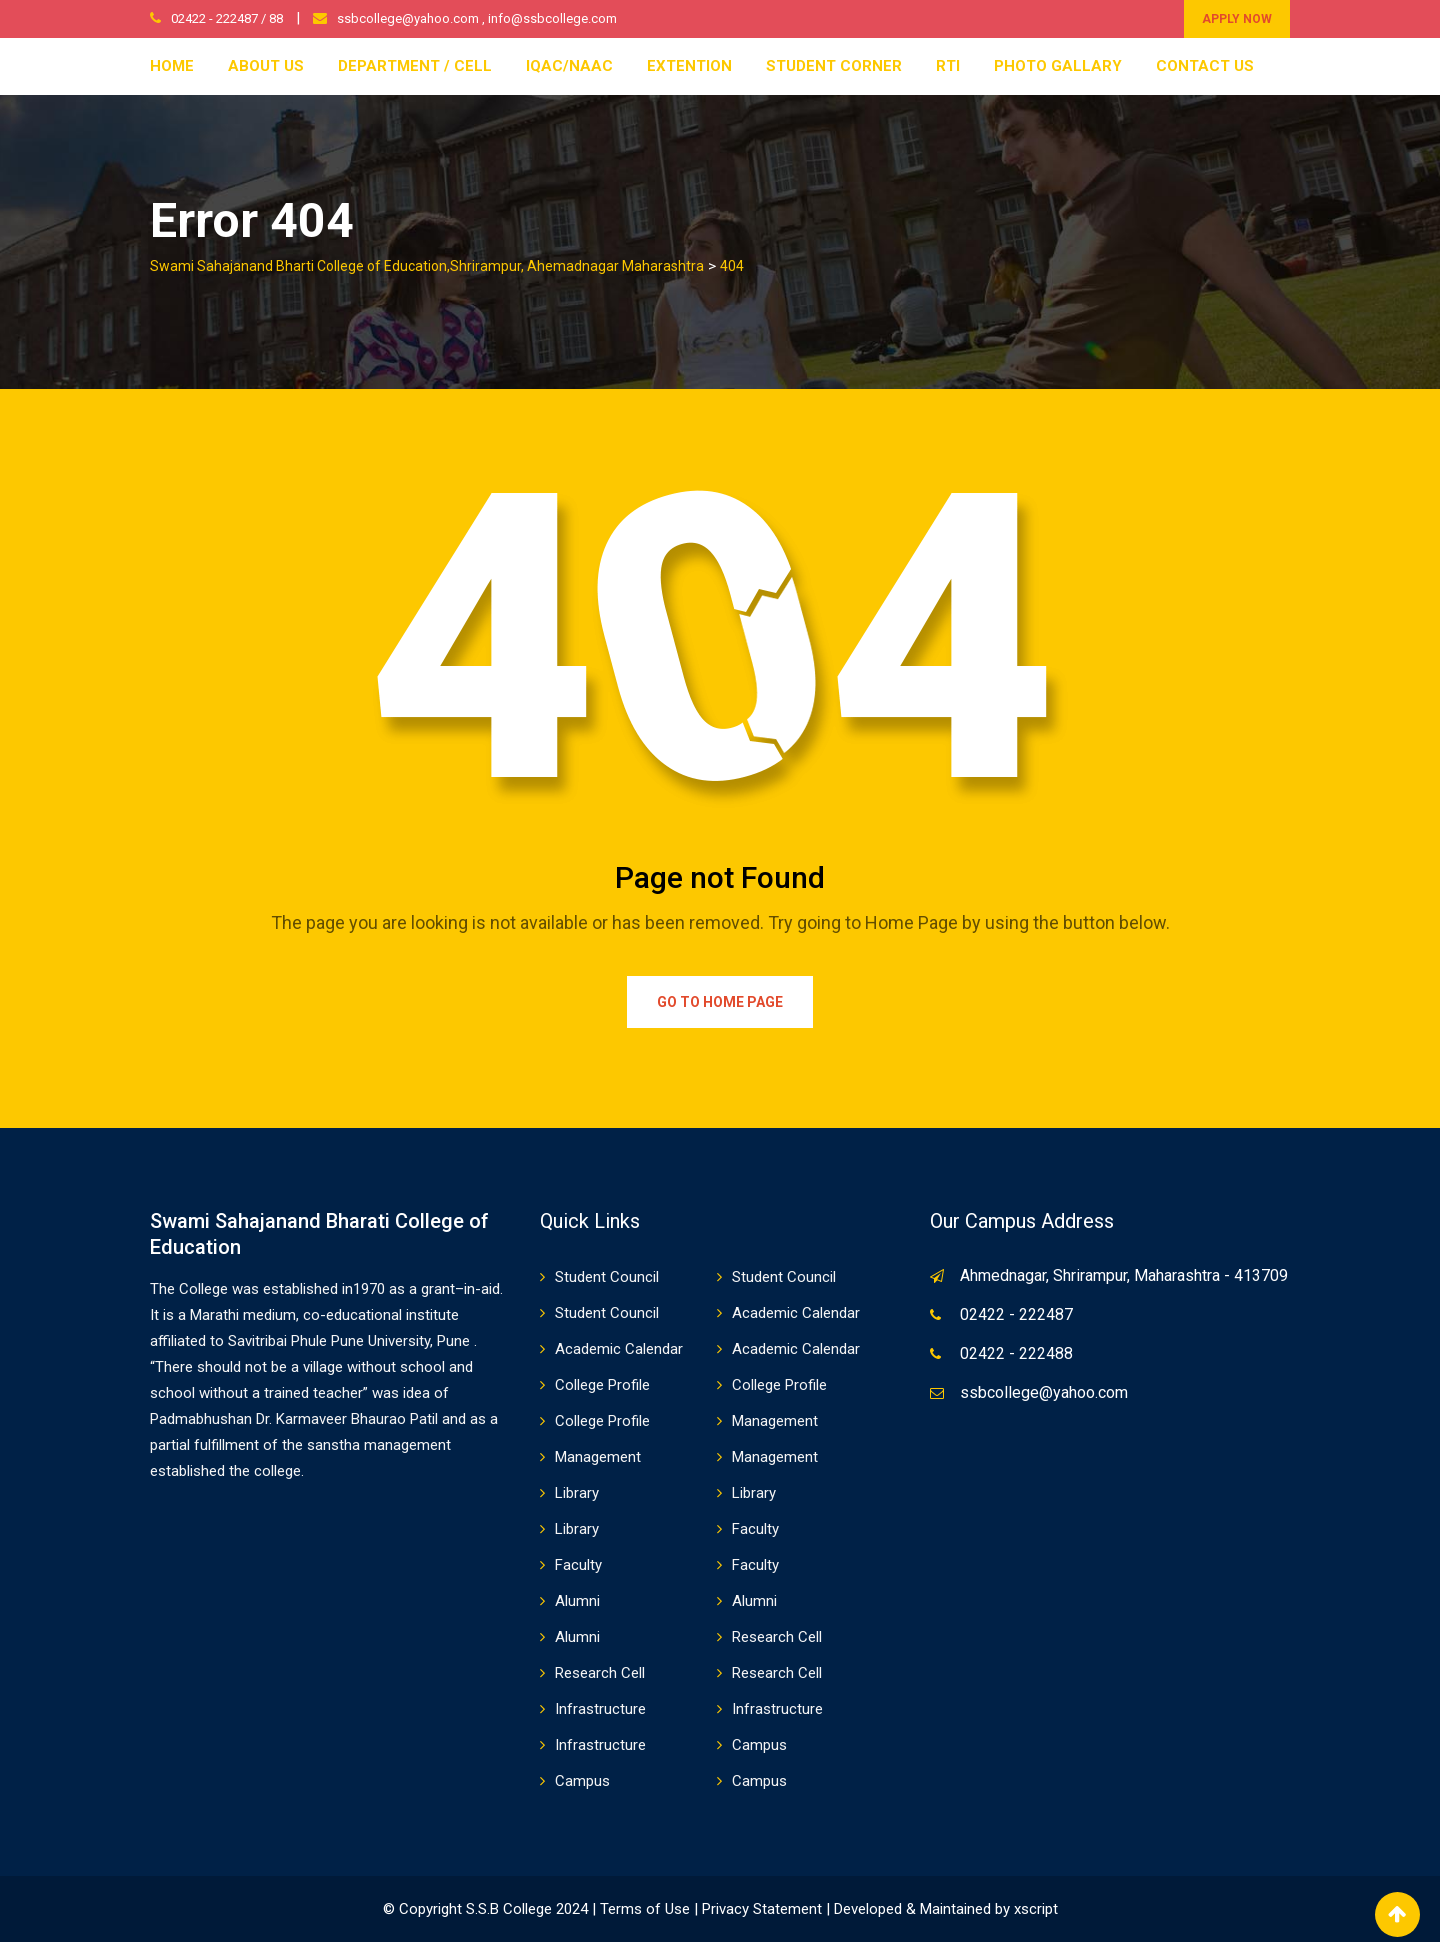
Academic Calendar (796, 1313)
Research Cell (777, 1637)
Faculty (755, 1529)
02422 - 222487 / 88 (227, 18)
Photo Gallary (1058, 66)
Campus (759, 1745)
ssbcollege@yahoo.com (1044, 1392)
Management (775, 1421)
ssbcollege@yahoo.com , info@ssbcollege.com (477, 18)
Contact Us (1205, 66)
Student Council (607, 1277)
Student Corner (834, 66)
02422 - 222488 (1016, 1353)
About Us (266, 66)
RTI (948, 66)
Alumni (577, 1601)
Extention (689, 66)
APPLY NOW (1237, 19)
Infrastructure (600, 1709)
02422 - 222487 (1016, 1314)
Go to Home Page (720, 1002)
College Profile (602, 1385)
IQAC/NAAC (569, 66)
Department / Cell (415, 66)
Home (172, 66)
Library (577, 1493)
